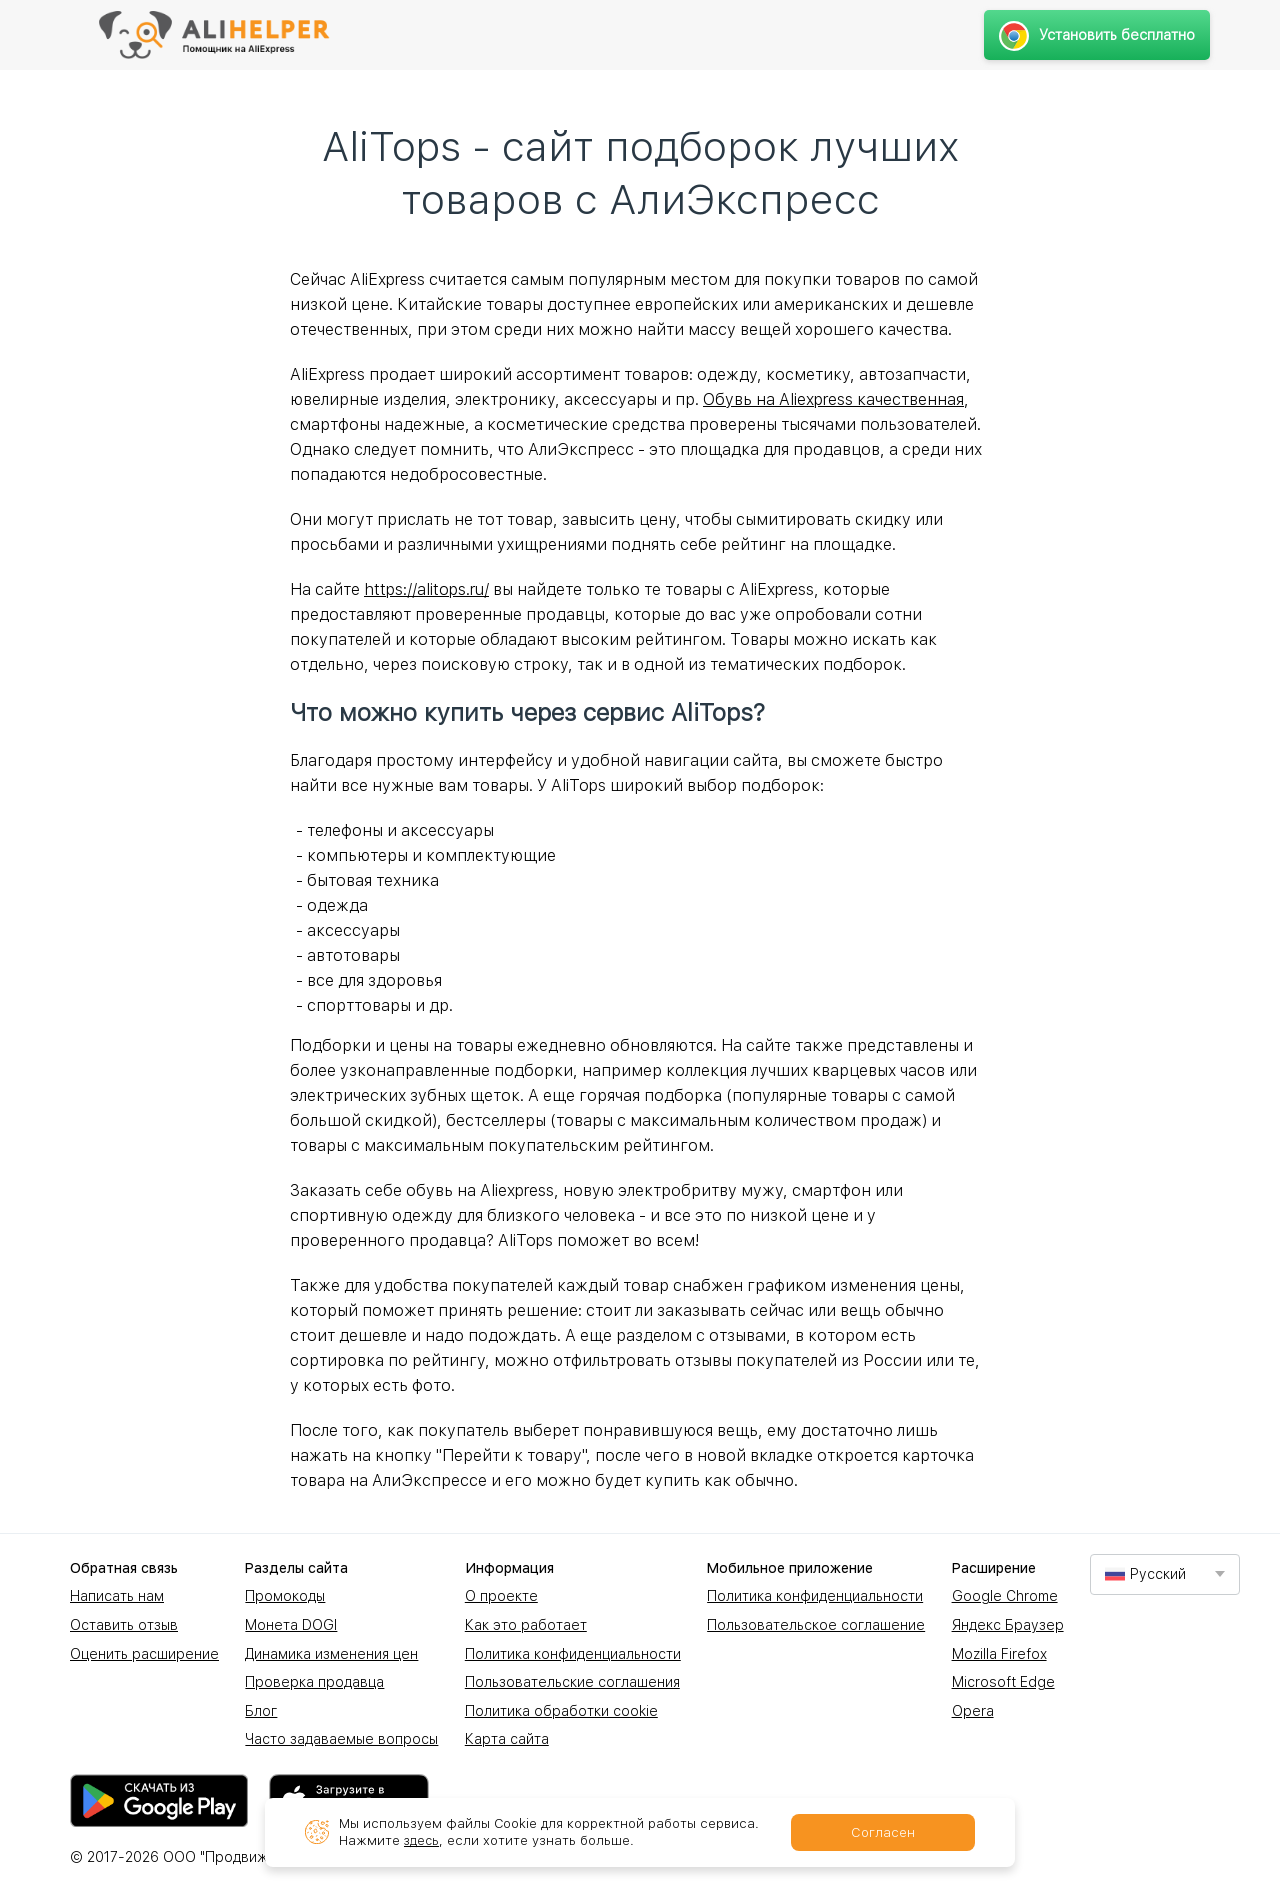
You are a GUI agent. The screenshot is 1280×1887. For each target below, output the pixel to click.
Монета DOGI (291, 1625)
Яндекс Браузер (1008, 1625)
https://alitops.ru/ (426, 589)
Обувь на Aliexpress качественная (833, 399)
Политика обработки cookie (561, 1711)
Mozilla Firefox (999, 1654)
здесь (422, 1840)
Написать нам (117, 1596)
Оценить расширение (144, 1654)
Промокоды (285, 1596)
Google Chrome (1005, 1596)
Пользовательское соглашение (816, 1625)
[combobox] (1165, 1574)
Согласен (883, 1832)
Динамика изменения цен (331, 1654)
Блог (261, 1711)
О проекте (501, 1596)
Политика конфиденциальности (573, 1654)
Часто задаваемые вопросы (341, 1739)
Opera (973, 1711)
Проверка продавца (314, 1682)
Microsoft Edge (1003, 1682)
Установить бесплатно (1095, 35)
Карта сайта (507, 1739)
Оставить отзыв (124, 1625)
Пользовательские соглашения (572, 1682)
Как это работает (526, 1625)
